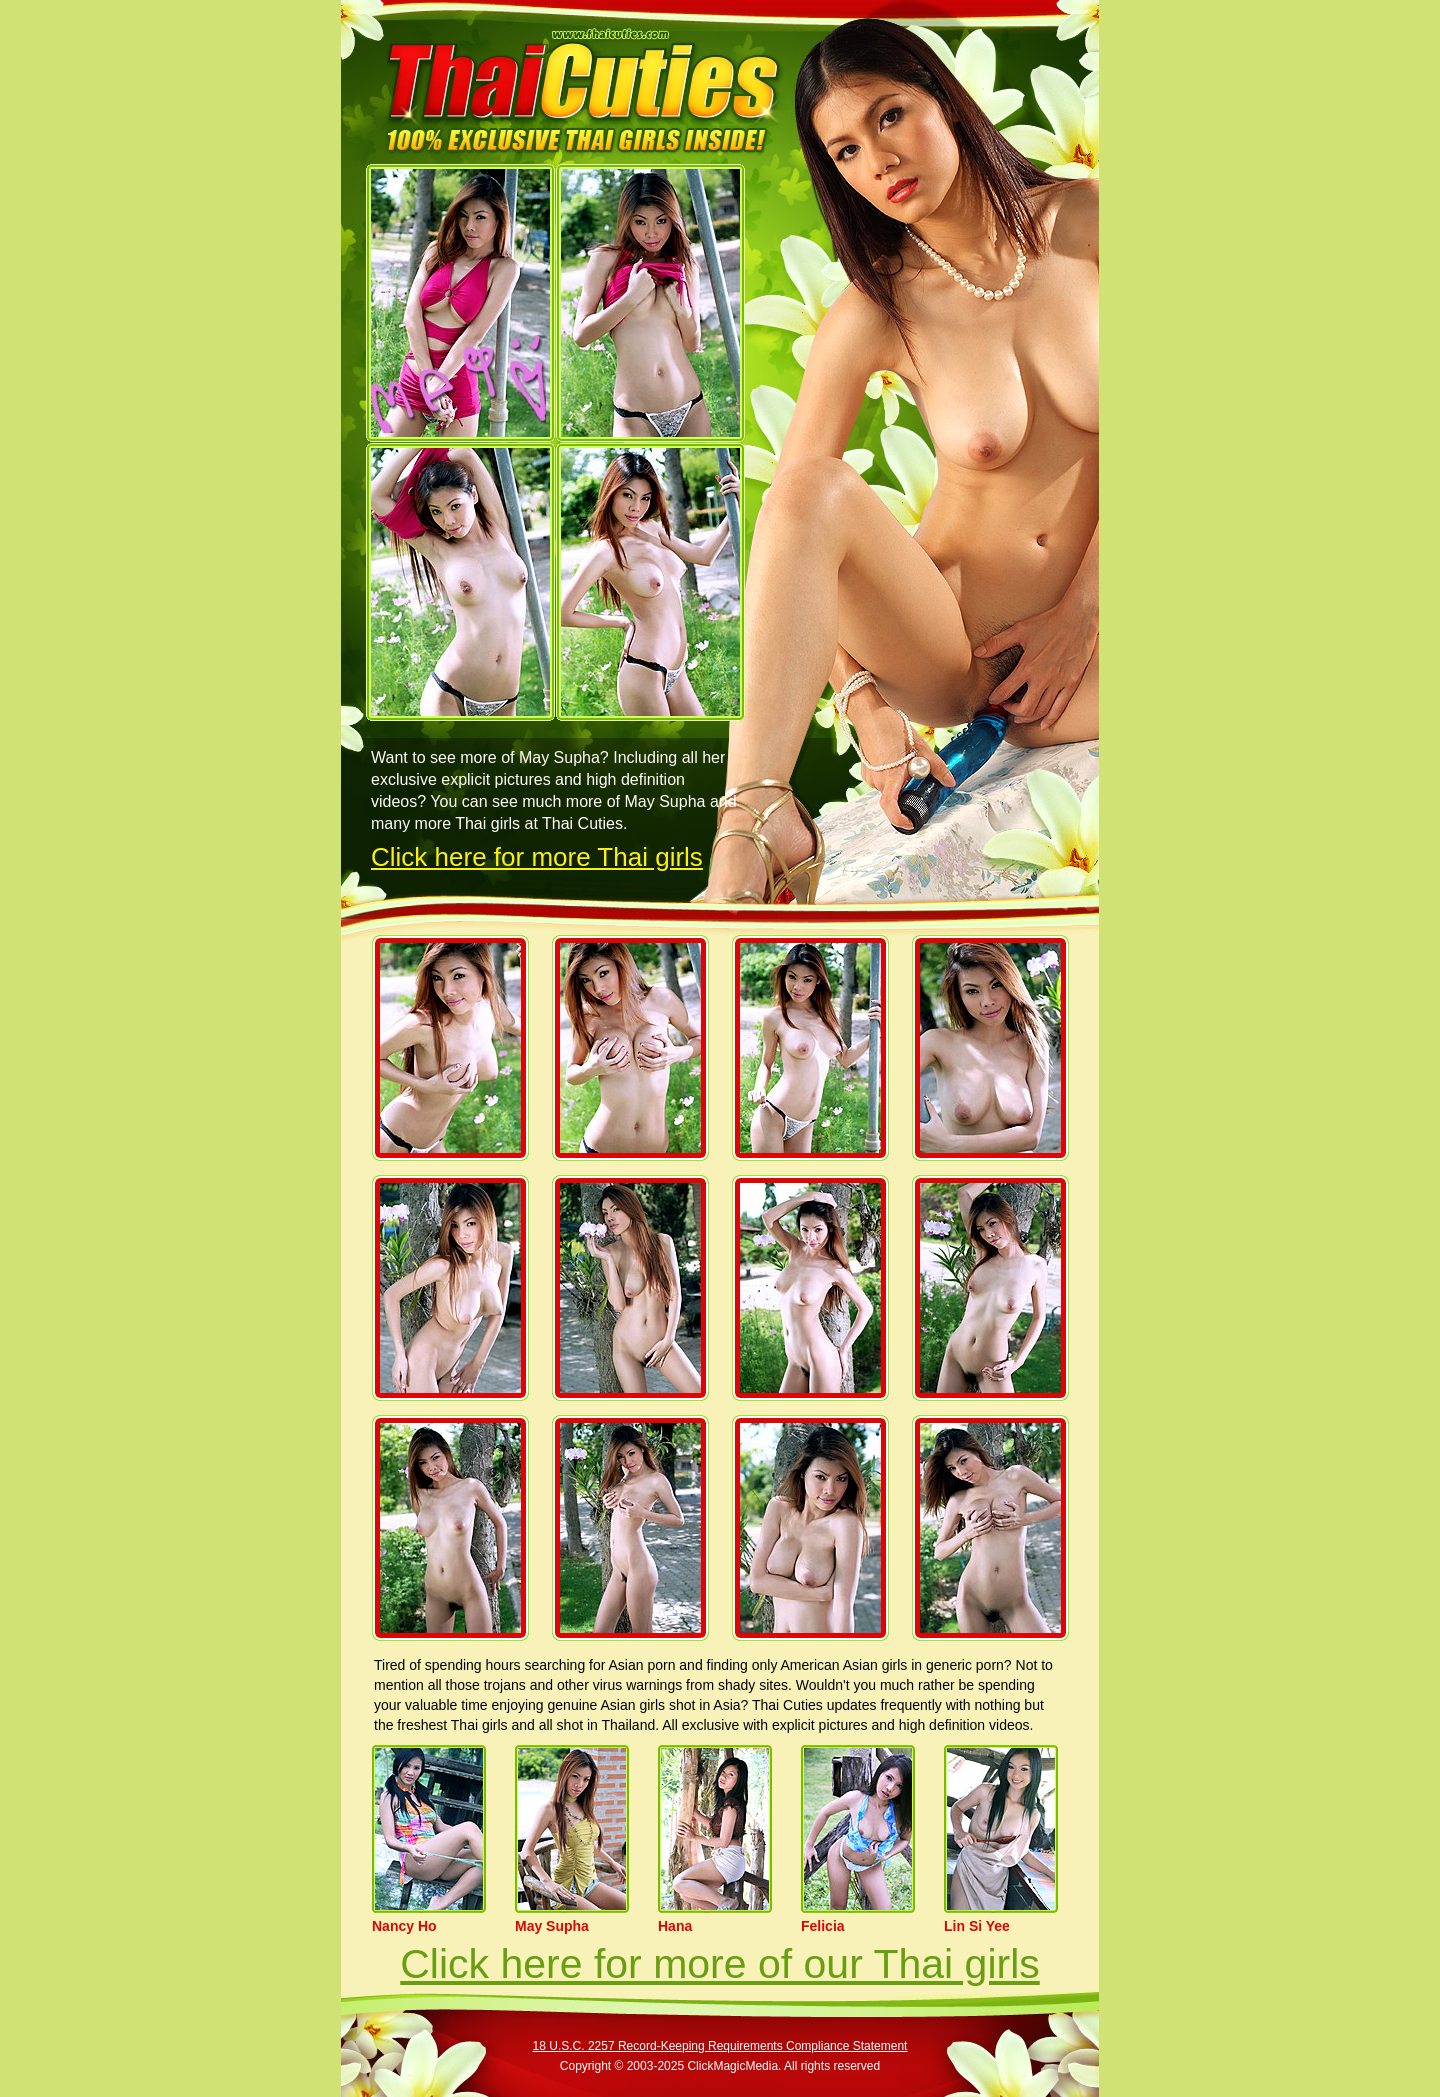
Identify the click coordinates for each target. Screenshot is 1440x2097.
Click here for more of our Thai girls (720, 1964)
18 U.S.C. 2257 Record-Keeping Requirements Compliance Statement (720, 2046)
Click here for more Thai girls (537, 857)
